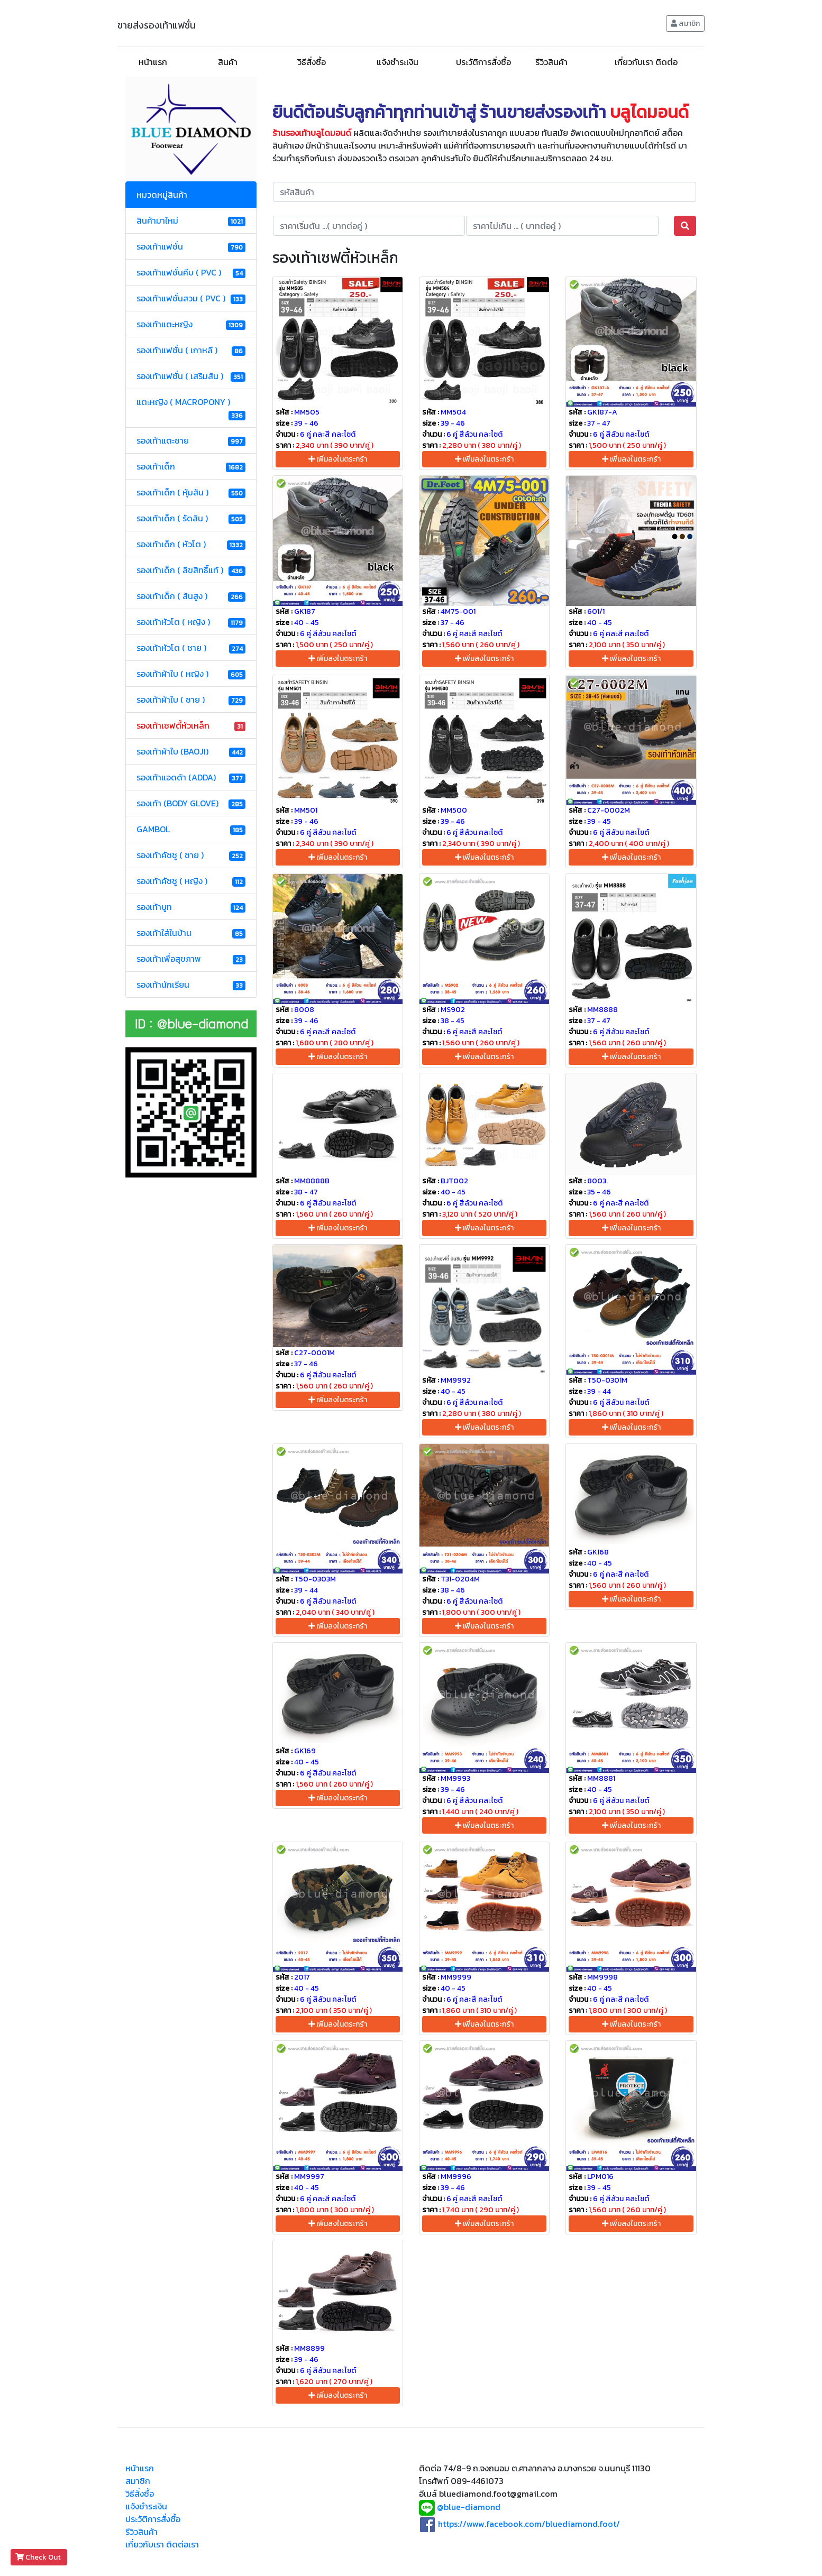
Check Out (38, 2557)
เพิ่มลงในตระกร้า (337, 459)
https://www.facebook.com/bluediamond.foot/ (529, 2523)
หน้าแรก (153, 62)
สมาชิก (685, 23)
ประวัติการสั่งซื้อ (483, 62)
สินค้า (228, 62)
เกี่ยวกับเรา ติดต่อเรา (162, 2544)
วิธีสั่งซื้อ (311, 62)
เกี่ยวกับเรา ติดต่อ (646, 62)
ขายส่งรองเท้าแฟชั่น (156, 25)
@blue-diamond (468, 2506)
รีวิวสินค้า (551, 62)
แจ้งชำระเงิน (397, 62)
